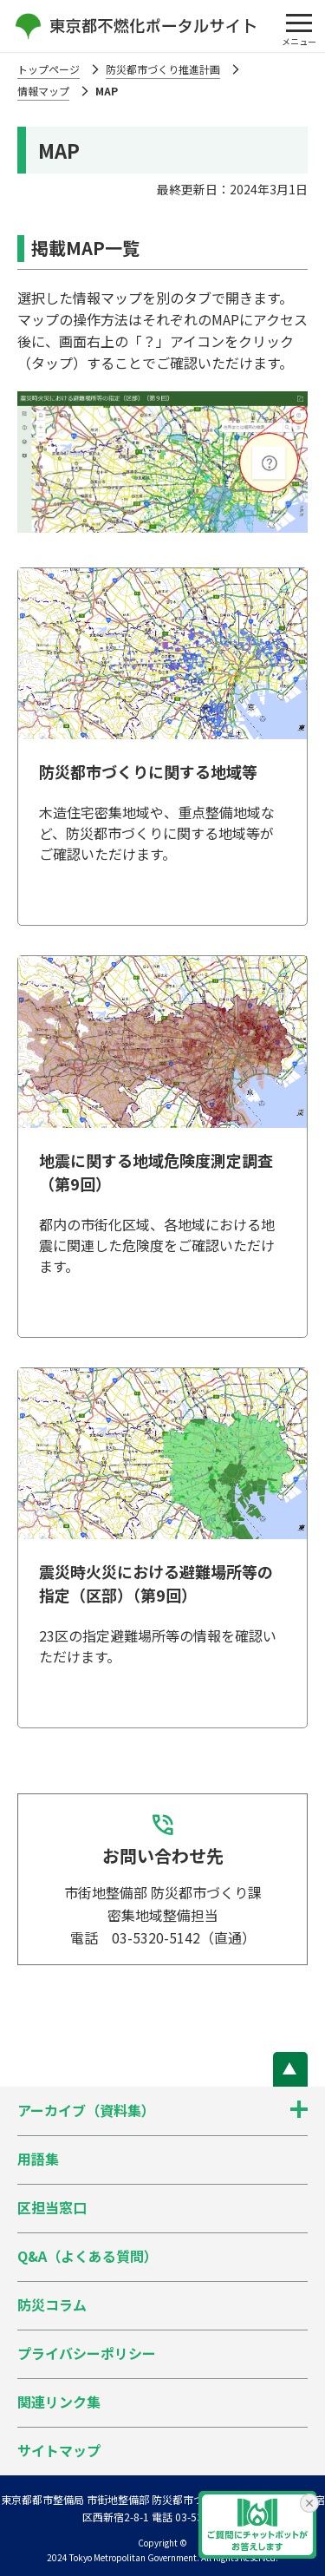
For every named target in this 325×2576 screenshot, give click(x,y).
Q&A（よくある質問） (87, 2255)
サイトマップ (59, 2450)
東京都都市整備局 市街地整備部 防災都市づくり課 (118, 2499)
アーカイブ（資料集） (86, 2110)
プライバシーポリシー (86, 2353)
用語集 (38, 2158)
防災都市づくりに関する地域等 (148, 771)
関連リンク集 (59, 2401)
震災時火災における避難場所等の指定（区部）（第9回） (156, 1583)
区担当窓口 (52, 2207)
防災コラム (52, 2304)
